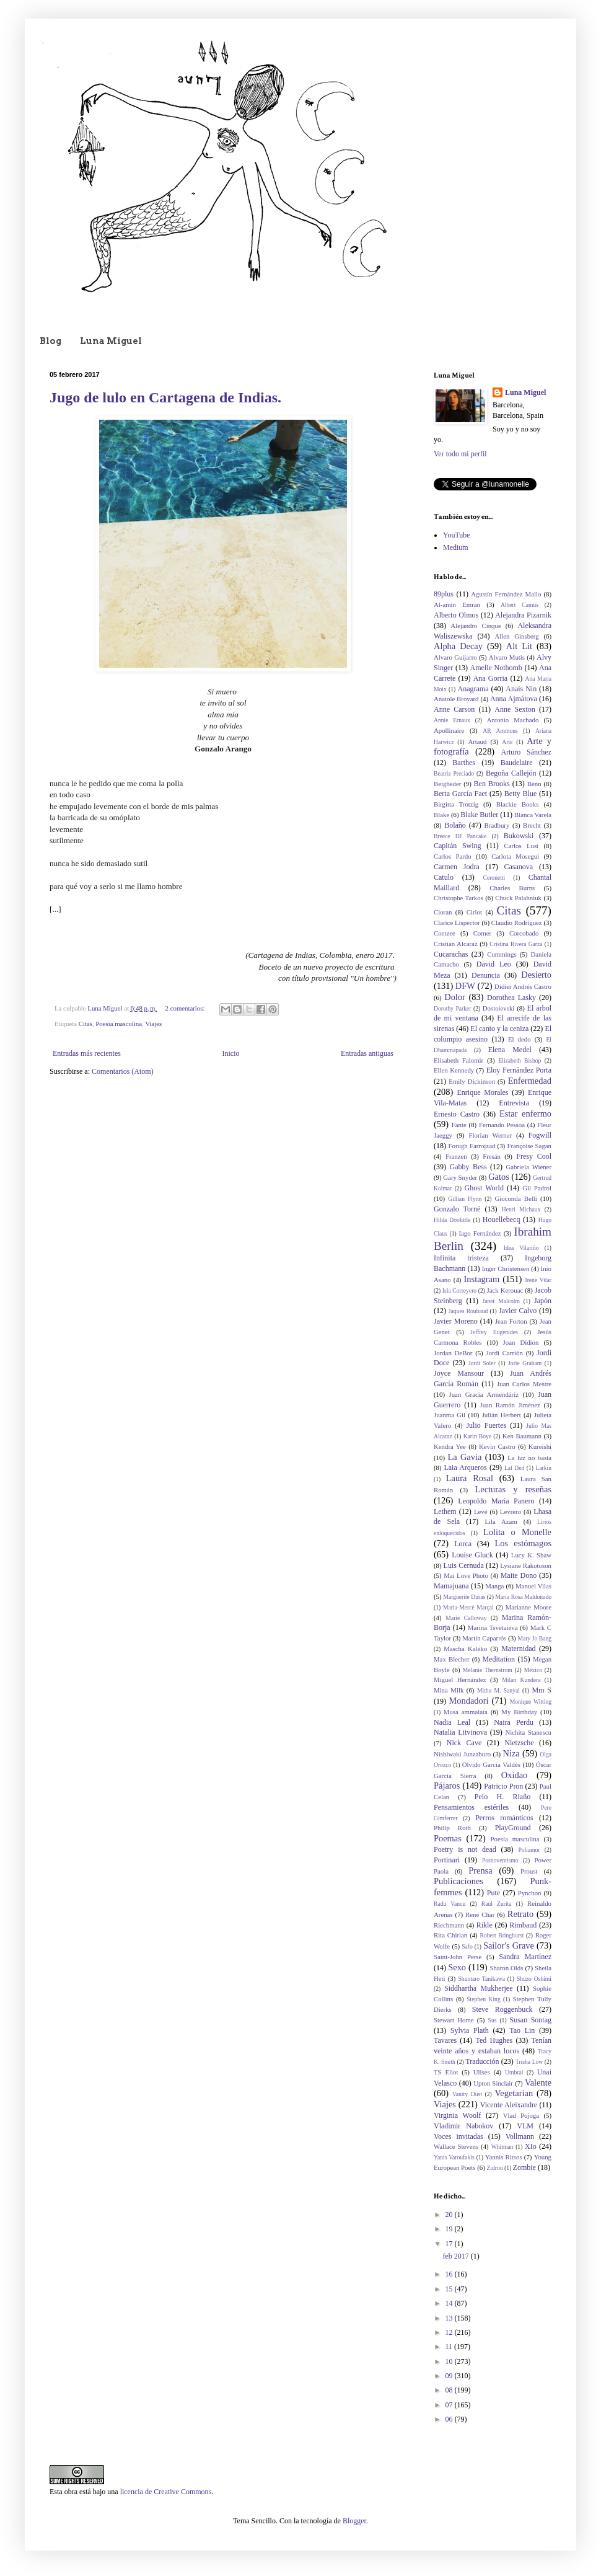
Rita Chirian (450, 1935)
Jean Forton (511, 1321)
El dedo (519, 1039)
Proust (529, 1871)
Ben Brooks (492, 783)
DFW (465, 986)
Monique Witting (530, 1701)
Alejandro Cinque (475, 625)
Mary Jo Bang (534, 1638)
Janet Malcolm (501, 1301)
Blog (50, 341)
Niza (511, 1753)
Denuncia (486, 975)
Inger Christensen (506, 1268)
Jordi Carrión (504, 1353)
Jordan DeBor (453, 1353)
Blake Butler (479, 814)
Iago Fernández (479, 1233)
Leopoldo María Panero (496, 1501)
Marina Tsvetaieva (493, 1627)
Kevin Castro (497, 1446)
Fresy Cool (533, 1156)
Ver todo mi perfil (460, 453)
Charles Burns (512, 888)
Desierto (536, 975)
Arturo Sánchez (526, 752)
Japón (542, 1300)
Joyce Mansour (459, 1373)
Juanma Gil (449, 1415)
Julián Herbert (501, 1415)
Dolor (454, 997)
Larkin (543, 1467)
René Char (479, 1914)
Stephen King (484, 1999)
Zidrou (494, 2167)
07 (450, 2405)
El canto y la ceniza (499, 1028)
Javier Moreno (456, 1321)
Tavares (445, 2040)
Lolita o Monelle (517, 1532)
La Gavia (464, 1457)
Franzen (456, 1156)
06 (450, 2419)
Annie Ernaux (452, 720)
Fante (459, 1124)
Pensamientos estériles (471, 1807)
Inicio (230, 1053)
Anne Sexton (514, 709)
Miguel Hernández (460, 1679)
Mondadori (469, 1701)
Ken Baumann (522, 1436)
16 (450, 2274)
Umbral (514, 2072)
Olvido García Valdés (491, 1764)
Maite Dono (519, 1575)
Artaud (477, 741)
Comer (482, 933)
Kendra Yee (450, 1446)
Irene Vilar (538, 1280)
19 (450, 2228)
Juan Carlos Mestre (524, 1384)
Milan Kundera (521, 1679)
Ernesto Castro (457, 1114)
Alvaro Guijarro (455, 657)
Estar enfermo (525, 1113)
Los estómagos (522, 1543)
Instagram (482, 1279)
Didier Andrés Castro (522, 986)
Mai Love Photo (466, 1575)
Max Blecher (452, 1659)
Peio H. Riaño (502, 1796)
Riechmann (449, 1925)
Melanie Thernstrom (487, 1669)
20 (450, 2214)
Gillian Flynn (464, 1198)
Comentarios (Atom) (123, 1071)
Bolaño (455, 825)
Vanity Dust (467, 2094)
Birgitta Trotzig (456, 804)
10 (450, 2361)
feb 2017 (456, 2256)
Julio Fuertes (486, 1425)
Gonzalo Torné (457, 1209)
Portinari (447, 1860)
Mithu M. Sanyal (498, 1690)
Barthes (463, 762)
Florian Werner (490, 1135)
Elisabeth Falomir (458, 1060)
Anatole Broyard (456, 698)
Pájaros (447, 1785)
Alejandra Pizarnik (523, 615)
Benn (534, 783)
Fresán (492, 1156)
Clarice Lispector (457, 922)
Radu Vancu (449, 1903)
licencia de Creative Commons (166, 2491)
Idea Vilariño (521, 1247)
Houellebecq (501, 1219)
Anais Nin (521, 688)
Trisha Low (529, 2061)
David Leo (493, 964)
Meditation (498, 1659)
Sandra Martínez (525, 1956)
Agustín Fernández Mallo (506, 594)
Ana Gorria (490, 678)
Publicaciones (458, 1881)
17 (450, 2243)
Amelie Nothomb (496, 667)
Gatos (498, 1177)
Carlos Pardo (453, 856)
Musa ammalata (466, 1711)
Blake (441, 814)
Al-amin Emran (457, 604)
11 (450, 2346)
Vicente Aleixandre (508, 2104)
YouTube (456, 535)
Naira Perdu (513, 1722)
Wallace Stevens (456, 2146)
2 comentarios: (186, 1008)
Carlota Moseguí (515, 856)
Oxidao (514, 1775)
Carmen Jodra (457, 866)
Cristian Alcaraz (456, 943)
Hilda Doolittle (452, 1219)
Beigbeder (447, 783)
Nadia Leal (452, 1722)
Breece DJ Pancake (460, 836)
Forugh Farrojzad (472, 1145)
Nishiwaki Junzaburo (462, 1754)
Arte (507, 741)
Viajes (153, 1023)
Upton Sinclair (493, 2083)
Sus (492, 2020)
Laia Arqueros (465, 1467)
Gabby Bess (467, 1166)
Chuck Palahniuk (518, 897)
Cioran (443, 912)
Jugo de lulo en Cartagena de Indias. (165, 397)
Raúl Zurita (496, 1903)
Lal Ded (514, 1467)
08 (450, 2390)
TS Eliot (446, 2072)
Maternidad (518, 1648)
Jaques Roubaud (468, 1311)
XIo (531, 2146)
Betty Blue (520, 793)
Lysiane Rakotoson (525, 1565)
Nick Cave (464, 1742)
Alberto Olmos (456, 615)
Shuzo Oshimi (534, 1978)
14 (450, 2303)
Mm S (541, 1690)
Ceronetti (494, 877)
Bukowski (519, 835)
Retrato (520, 1914)
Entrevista (514, 1103)
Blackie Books (517, 804)
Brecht (532, 825)
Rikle (484, 1925)
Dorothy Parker (453, 1008)
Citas (85, 1023)
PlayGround (513, 1827)
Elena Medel (510, 1049)
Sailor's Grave (508, 1945)
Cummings (501, 954)
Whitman (502, 2146)
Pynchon (530, 1893)
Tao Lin (522, 2030)
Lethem (445, 1511)
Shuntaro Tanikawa (481, 1978)
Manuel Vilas (533, 1586)
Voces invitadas (458, 2136)
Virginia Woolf (457, 2115)
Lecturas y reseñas (513, 1489)
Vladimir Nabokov (463, 2126)
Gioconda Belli (515, 1198)
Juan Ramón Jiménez (510, 1405)
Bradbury (497, 825)
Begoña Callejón (511, 773)
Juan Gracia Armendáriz (484, 1394)
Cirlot (474, 912)
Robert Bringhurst (502, 1935)
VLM (525, 2126)
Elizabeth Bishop (519, 1060)
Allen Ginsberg (517, 636)
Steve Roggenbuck (502, 2009)
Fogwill (540, 1135)
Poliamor (529, 1849)
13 (450, 2318)
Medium (455, 547)
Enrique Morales (483, 1092)
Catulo (444, 877)
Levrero (510, 1511)
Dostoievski (499, 1008)
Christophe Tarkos (458, 897)
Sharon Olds (506, 1968)
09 (450, 2375)
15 (450, 2289)
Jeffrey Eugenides (494, 1332)
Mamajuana (451, 1586)
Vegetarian (514, 2093)
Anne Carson (454, 709)
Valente (538, 2082)
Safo (467, 1946)
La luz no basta (529, 1457)
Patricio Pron (503, 1786)
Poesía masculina (118, 1023)
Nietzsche (518, 1742)
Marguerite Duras (464, 1596)
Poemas (448, 1838)
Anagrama (473, 688)
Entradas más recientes (87, 1053)
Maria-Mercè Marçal (468, 1607)
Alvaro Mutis (507, 657)
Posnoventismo (500, 1860)
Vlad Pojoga (521, 2115)
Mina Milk (448, 1690)
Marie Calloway (465, 1617)
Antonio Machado (513, 720)
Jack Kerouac (505, 1290)
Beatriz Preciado (454, 773)
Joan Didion (521, 1342)
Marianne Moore (528, 1607)
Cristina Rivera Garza (515, 944)
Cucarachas (451, 954)
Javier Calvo (518, 1310)
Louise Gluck (472, 1555)
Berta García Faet (460, 793)
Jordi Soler (482, 1363)
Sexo (457, 1967)
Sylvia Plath (469, 2030)
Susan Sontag (530, 2020)
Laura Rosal (469, 1478)
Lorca (463, 1543)
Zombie (524, 2167)
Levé (481, 1511)
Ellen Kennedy (454, 1070)
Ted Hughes (494, 2040)
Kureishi (540, 1446)
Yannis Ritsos (503, 2157)
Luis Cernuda (464, 1565)
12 (450, 2332)
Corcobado (523, 933)
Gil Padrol (536, 1188)
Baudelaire (517, 762)
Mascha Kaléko (465, 1648)
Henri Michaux (521, 1209)
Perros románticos (504, 1817)
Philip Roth (452, 1827)
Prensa (480, 1870)
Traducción (482, 2061)
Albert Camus (519, 604)
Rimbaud (523, 1925)
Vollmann (520, 2136)
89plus (444, 594)
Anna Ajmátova (513, 698)
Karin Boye (477, 1436)
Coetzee (444, 933)
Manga (494, 1586)
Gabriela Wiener (528, 1167)
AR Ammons (500, 730)
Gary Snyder (460, 1177)
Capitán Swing (457, 845)
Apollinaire (449, 730)
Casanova (518, 866)
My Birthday (519, 1711)
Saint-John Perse (457, 1956)
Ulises (481, 2072)
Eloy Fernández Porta (518, 1070)
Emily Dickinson (472, 1081)
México (533, 1669)
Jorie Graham (525, 1363)
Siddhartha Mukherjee (478, 1988)
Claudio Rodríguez (516, 922)
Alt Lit (519, 646)
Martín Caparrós (484, 1638)
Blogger (354, 2520)
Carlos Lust (521, 845)
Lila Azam (501, 1521)
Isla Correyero (459, 1290)
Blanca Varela (532, 814)
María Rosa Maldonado (523, 1596)
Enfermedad (529, 1081)
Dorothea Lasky (511, 997)
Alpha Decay (458, 646)
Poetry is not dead (465, 1849)
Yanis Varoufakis (454, 2157)
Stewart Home (454, 2020)
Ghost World (484, 1188)
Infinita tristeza (461, 1258)
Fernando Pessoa (502, 1124)
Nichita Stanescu (528, 1732)
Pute (493, 1892)
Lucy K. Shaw (531, 1555)
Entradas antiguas (367, 1053)
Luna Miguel (111, 341)
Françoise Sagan (529, 1145)
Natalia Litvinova (460, 1732)
